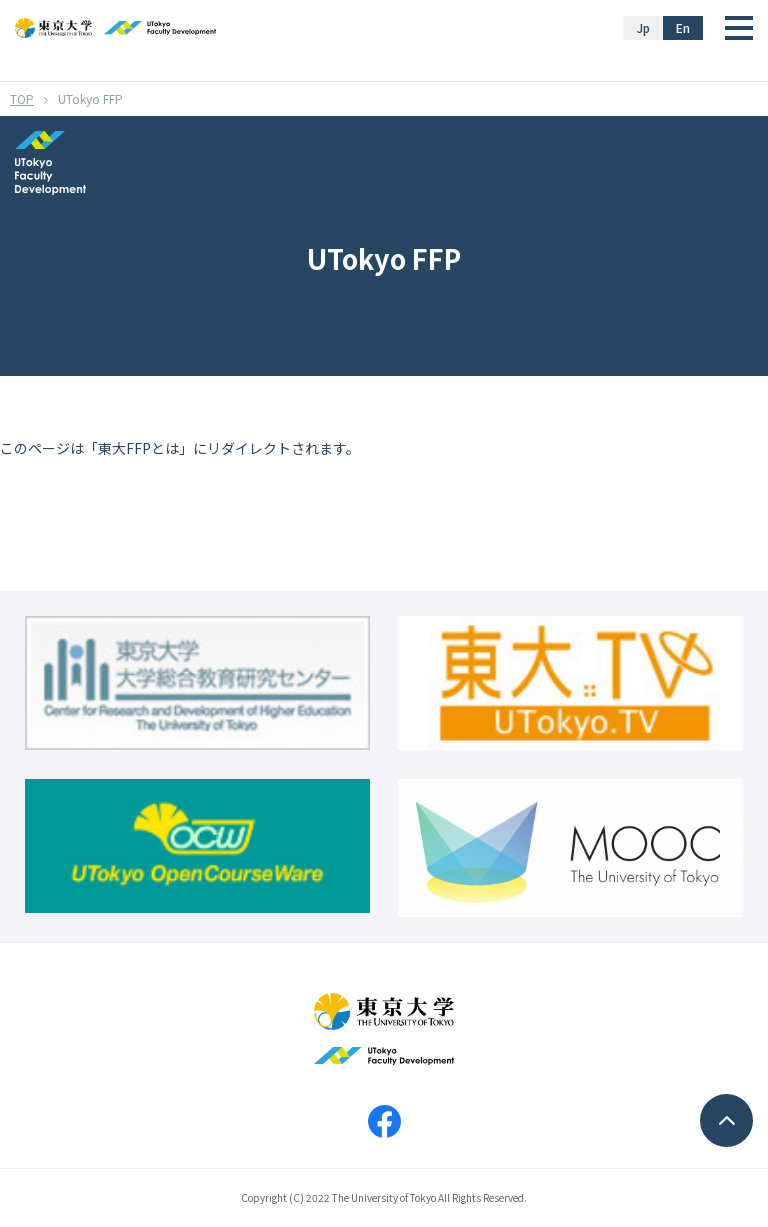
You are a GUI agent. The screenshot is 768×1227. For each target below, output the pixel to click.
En (683, 27)
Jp (643, 27)
